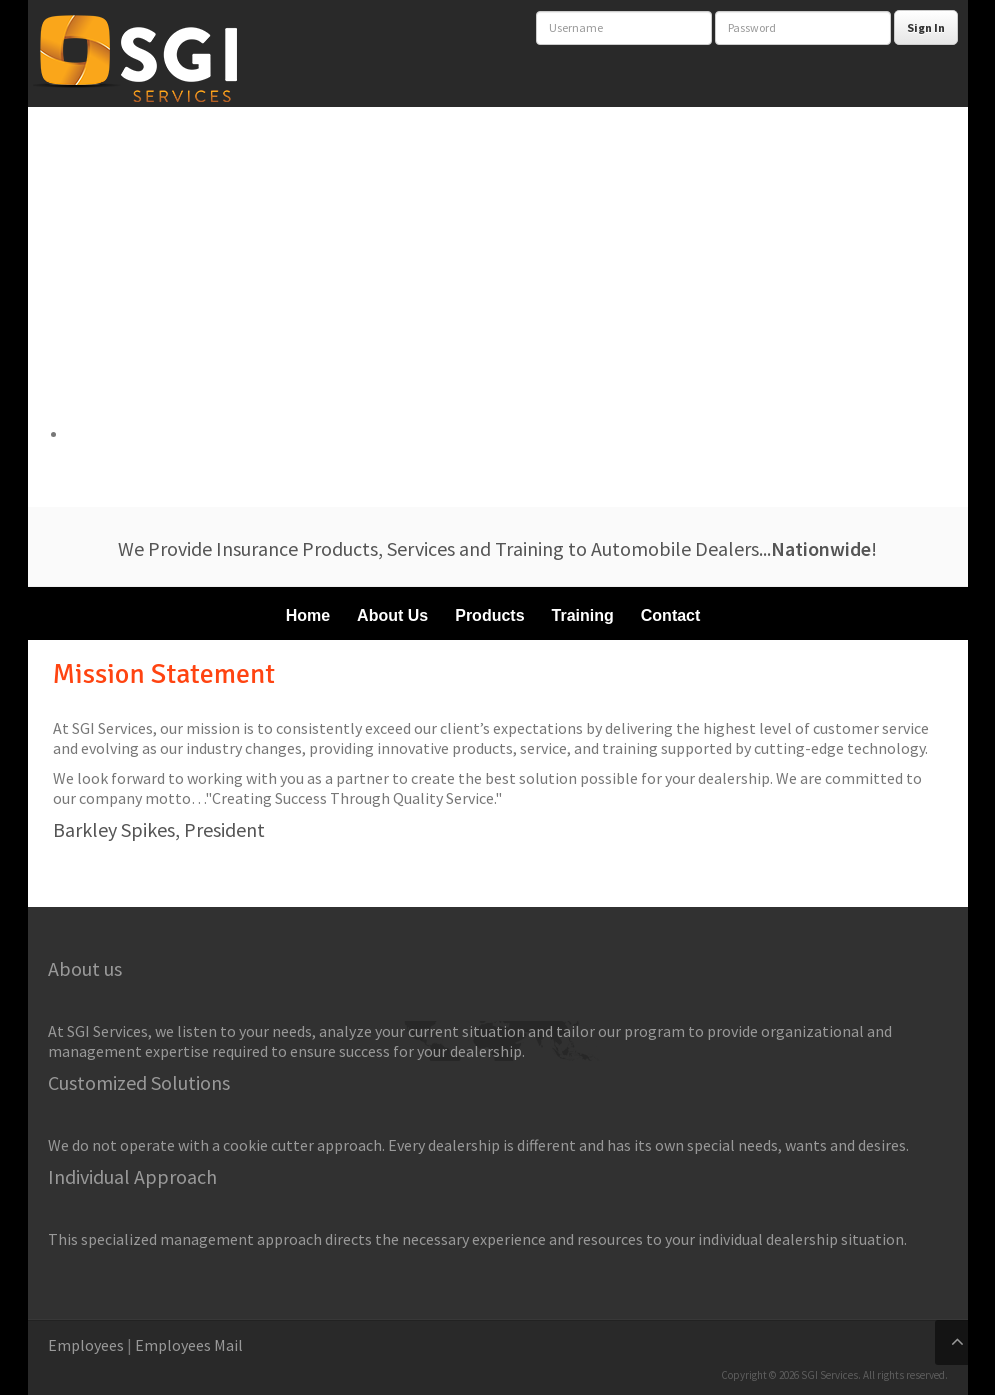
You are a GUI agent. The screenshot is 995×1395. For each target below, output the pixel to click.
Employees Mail (189, 1345)
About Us (392, 615)
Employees (86, 1345)
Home (308, 615)
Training (583, 615)
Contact (671, 615)
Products (489, 615)
